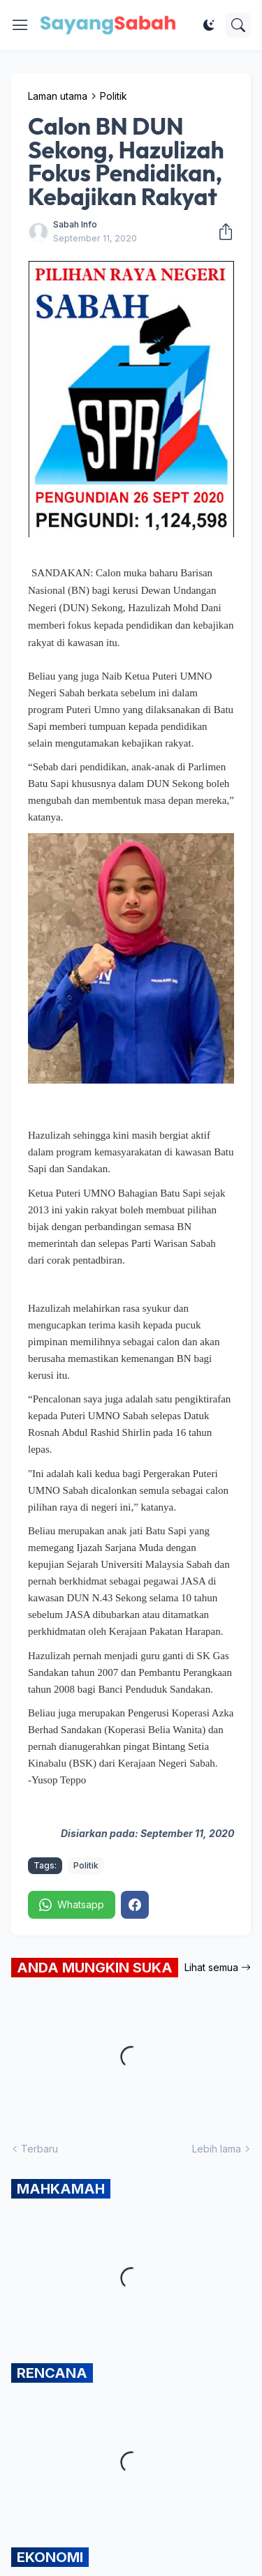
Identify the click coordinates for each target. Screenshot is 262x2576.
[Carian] (238, 25)
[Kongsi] (221, 231)
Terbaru (39, 2149)
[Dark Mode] (209, 25)
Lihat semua (211, 1967)
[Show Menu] (20, 25)
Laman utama (57, 96)
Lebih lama (216, 2149)
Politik (113, 96)
